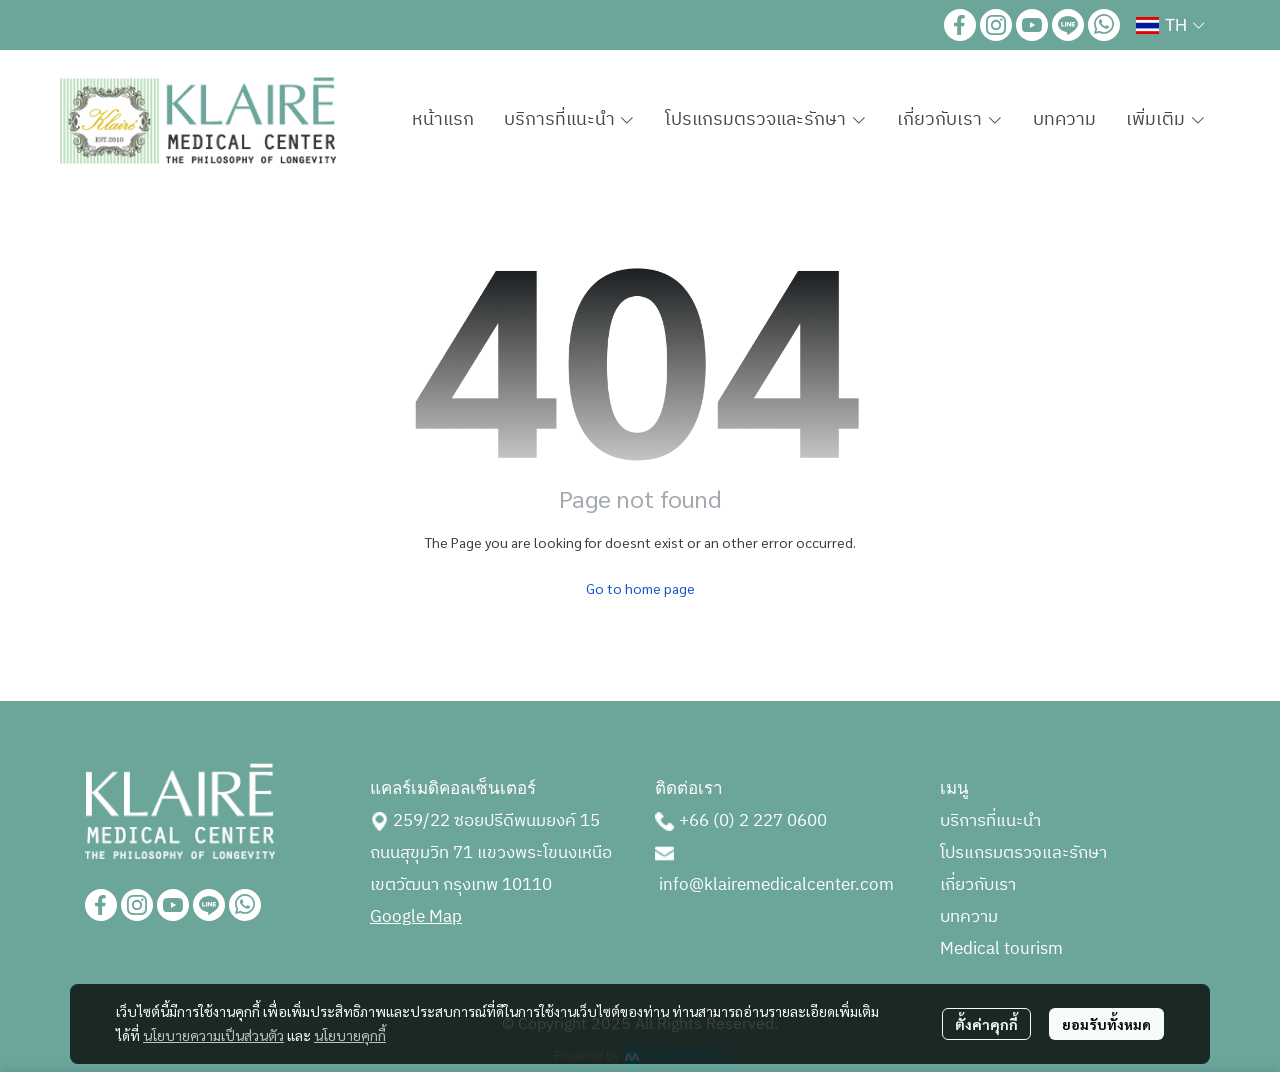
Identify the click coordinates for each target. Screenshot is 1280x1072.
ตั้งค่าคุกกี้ (986, 1024)
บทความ (969, 917)
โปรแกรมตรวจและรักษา (1023, 853)
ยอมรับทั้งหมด (1106, 1024)
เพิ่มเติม (1166, 120)
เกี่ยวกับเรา (978, 885)
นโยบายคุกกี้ (350, 1035)
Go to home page (640, 588)
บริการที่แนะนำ (990, 821)
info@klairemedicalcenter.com (776, 885)
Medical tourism (1001, 949)
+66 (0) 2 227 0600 (753, 821)
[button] (1170, 25)
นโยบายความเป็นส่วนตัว (213, 1035)
